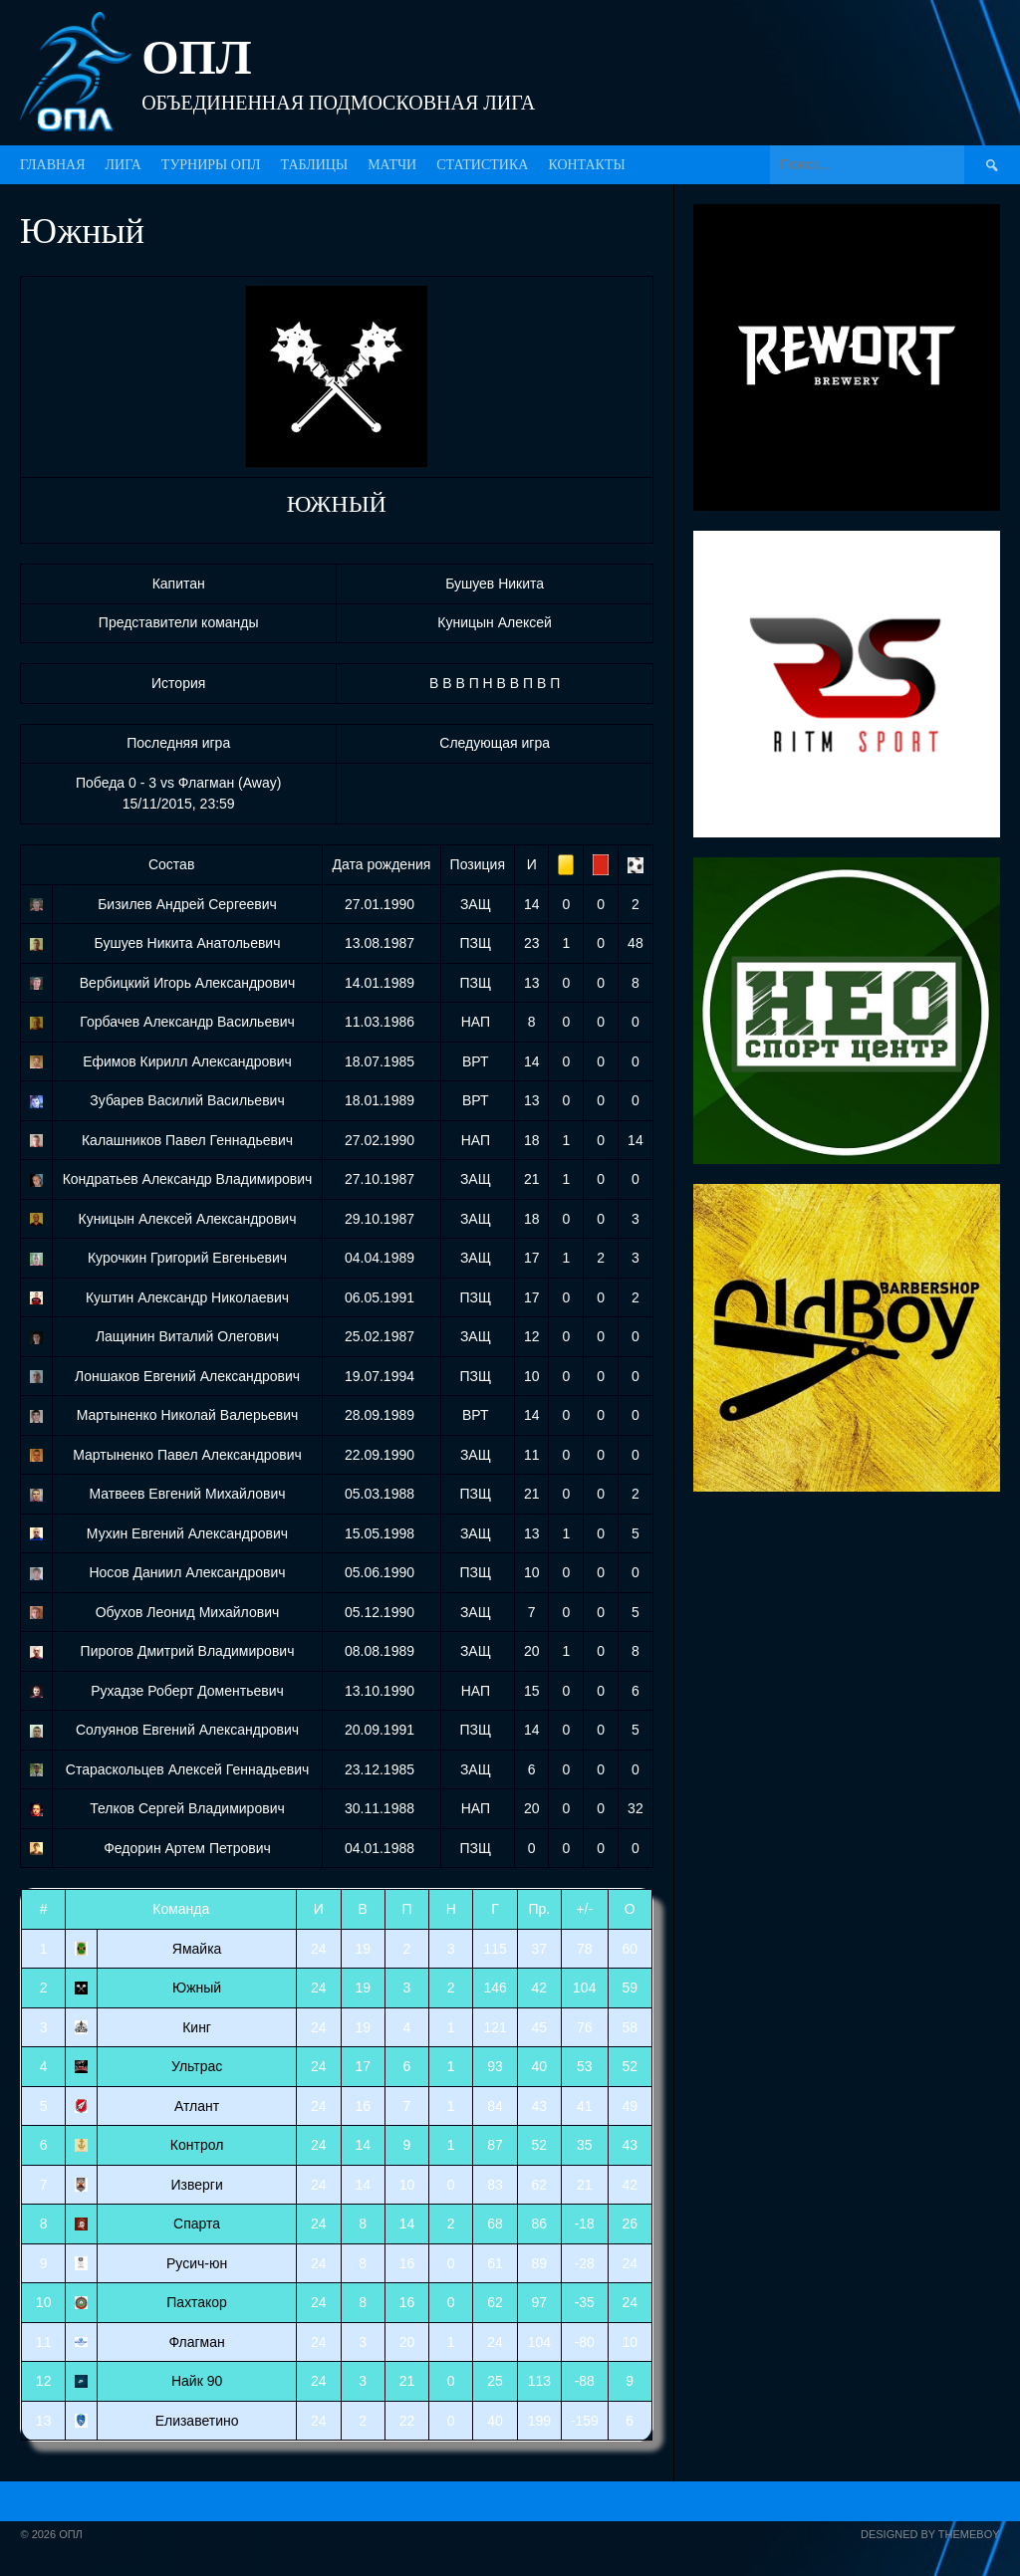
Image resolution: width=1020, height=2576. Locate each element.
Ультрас (196, 2066)
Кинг (196, 2027)
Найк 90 (196, 2381)
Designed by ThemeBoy (930, 2534)
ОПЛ (196, 57)
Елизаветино (197, 2421)
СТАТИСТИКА (482, 164)
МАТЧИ (392, 164)
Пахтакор (196, 2302)
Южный (196, 1987)
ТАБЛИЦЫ (315, 164)
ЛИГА (123, 164)
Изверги (196, 2185)
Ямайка (197, 1949)
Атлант (196, 2106)
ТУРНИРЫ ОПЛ (211, 164)
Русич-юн (196, 2263)
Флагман (196, 2342)
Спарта (196, 2223)
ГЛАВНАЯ (53, 164)
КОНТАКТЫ (586, 164)
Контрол (197, 2145)
